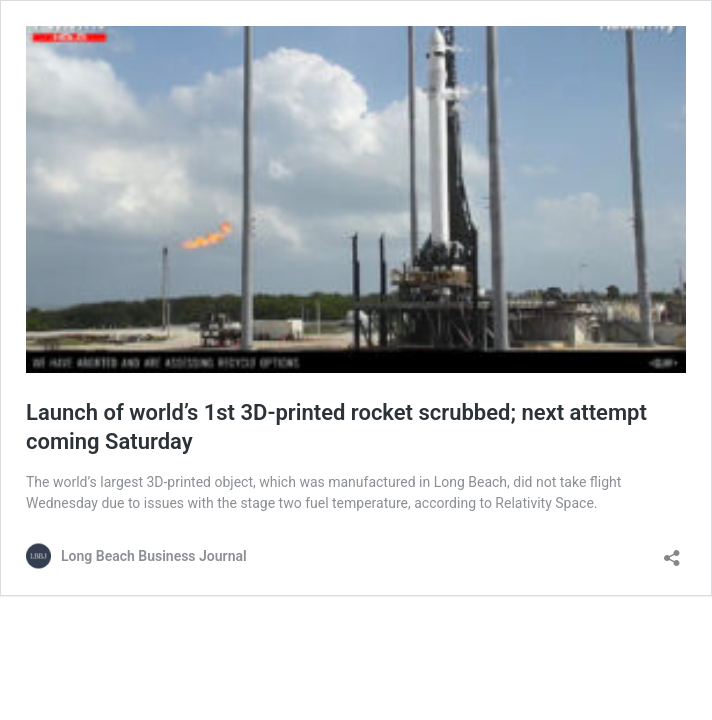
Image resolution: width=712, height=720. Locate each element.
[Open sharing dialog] (672, 551)
